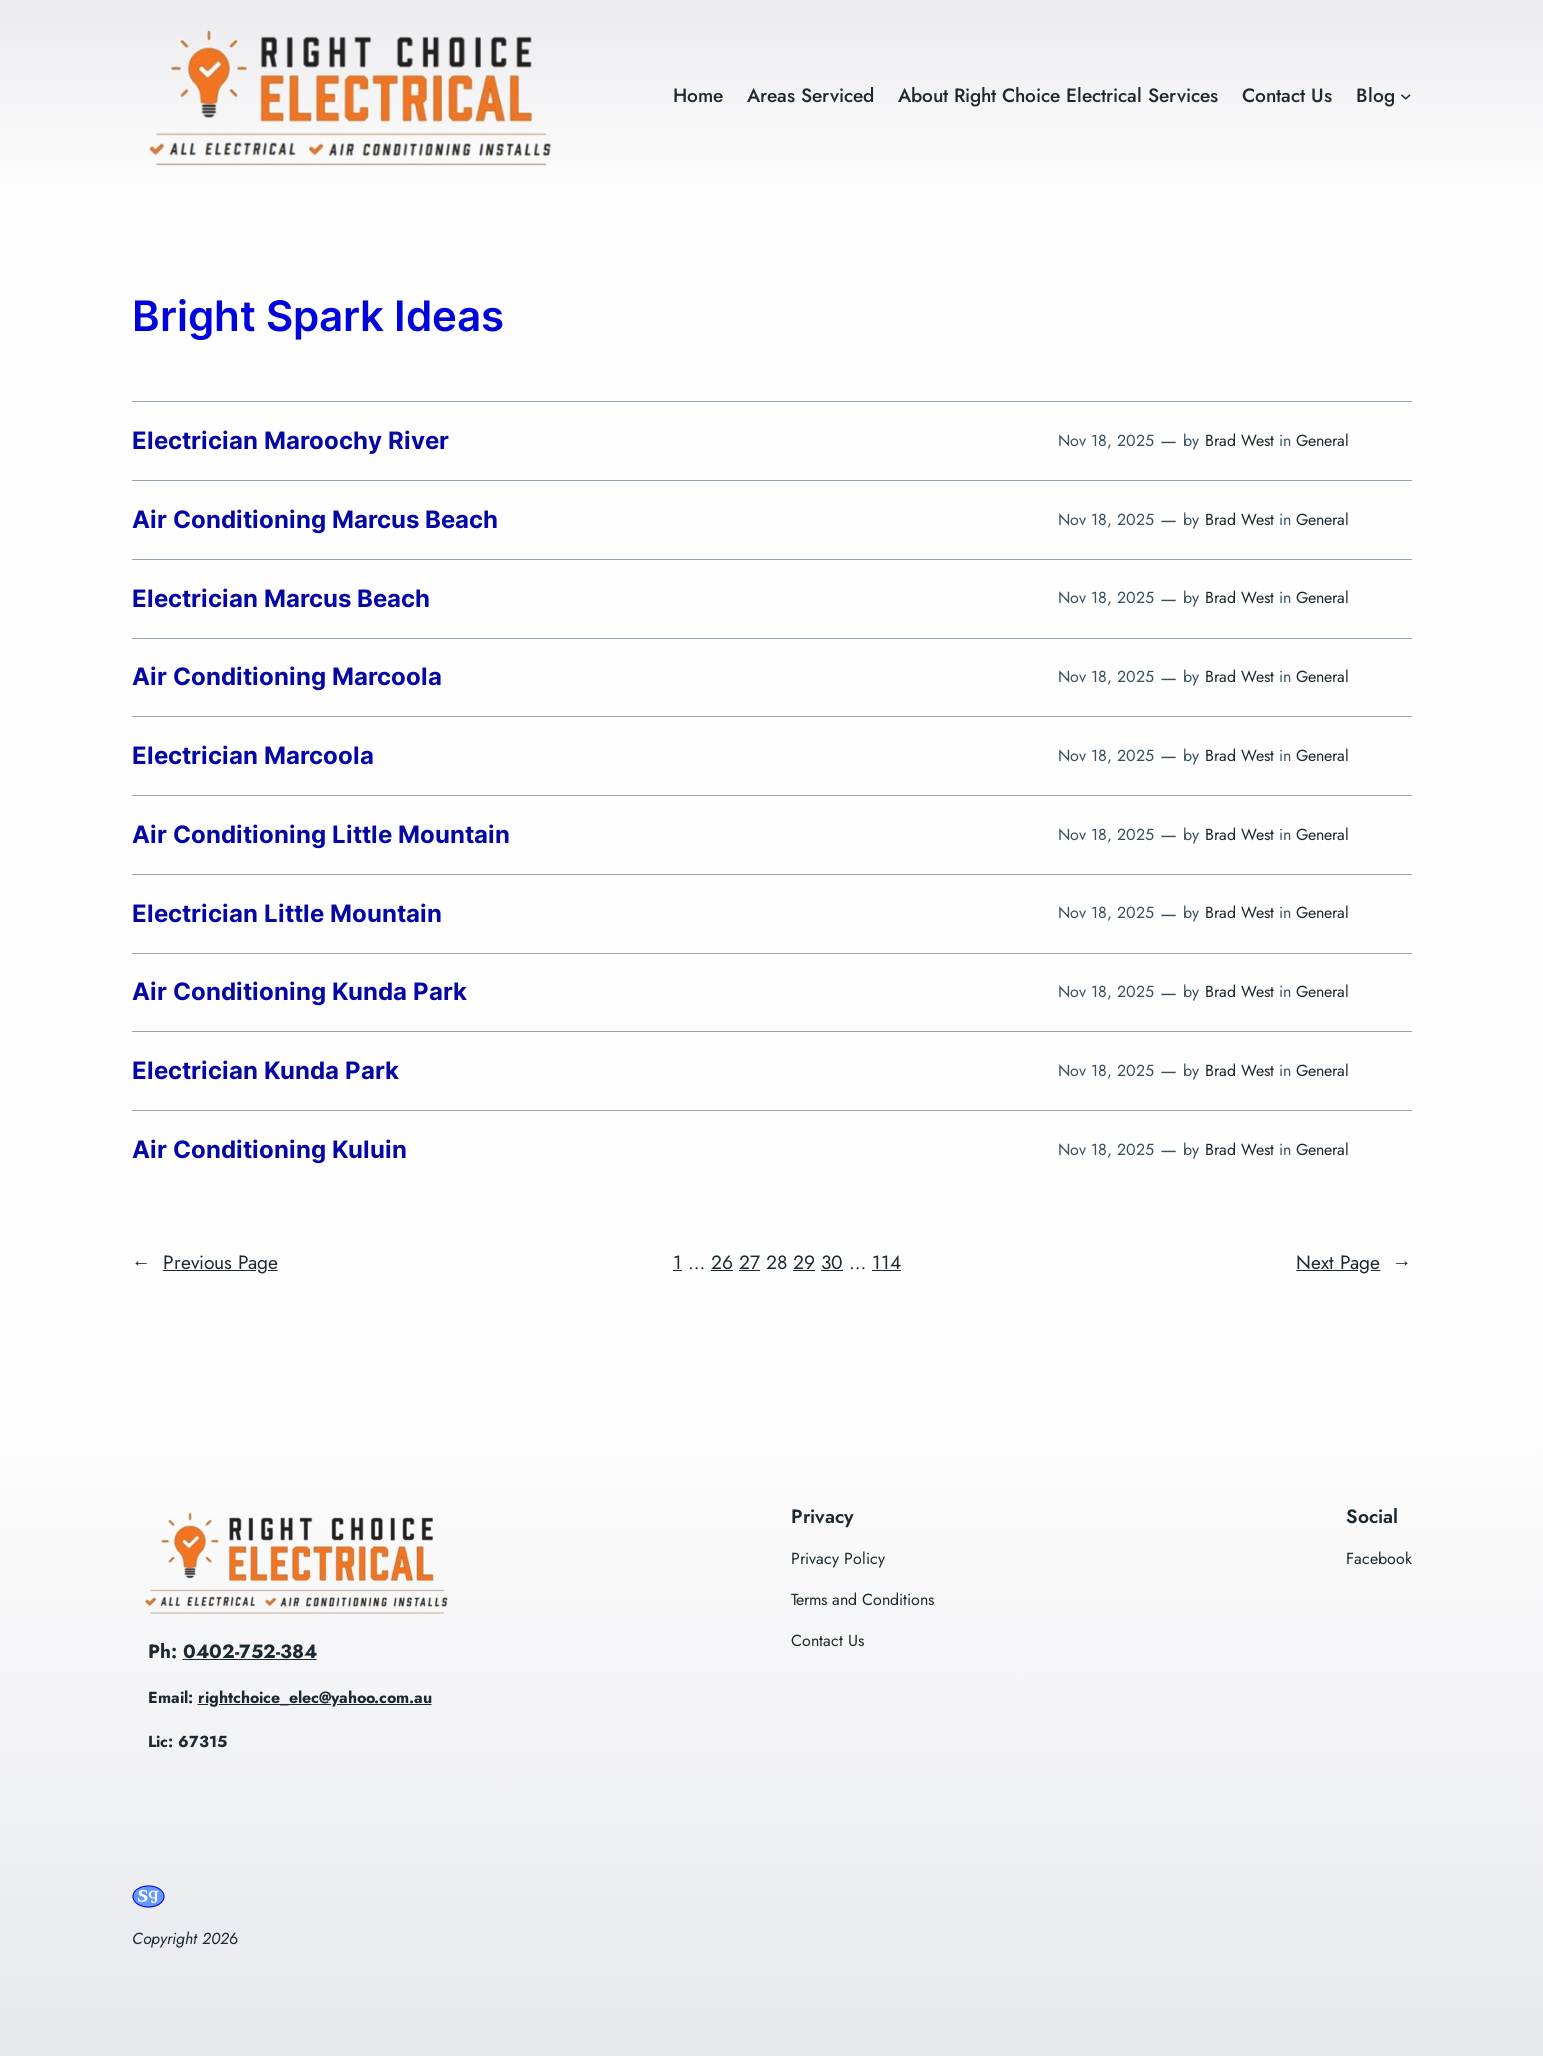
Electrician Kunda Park (265, 1071)
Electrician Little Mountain (287, 914)
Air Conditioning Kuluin (269, 1150)
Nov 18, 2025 (1106, 440)
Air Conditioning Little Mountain (321, 835)
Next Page (1353, 1263)
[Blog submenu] (1406, 96)
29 (804, 1262)
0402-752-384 (250, 1651)
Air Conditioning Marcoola (287, 677)
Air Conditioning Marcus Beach (315, 520)
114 (886, 1262)
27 (749, 1262)
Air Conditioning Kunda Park (299, 992)
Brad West (1239, 440)
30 (832, 1262)
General (1322, 440)
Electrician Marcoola (253, 756)
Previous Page (205, 1263)
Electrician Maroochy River (290, 441)
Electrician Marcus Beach (281, 599)
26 (722, 1262)
